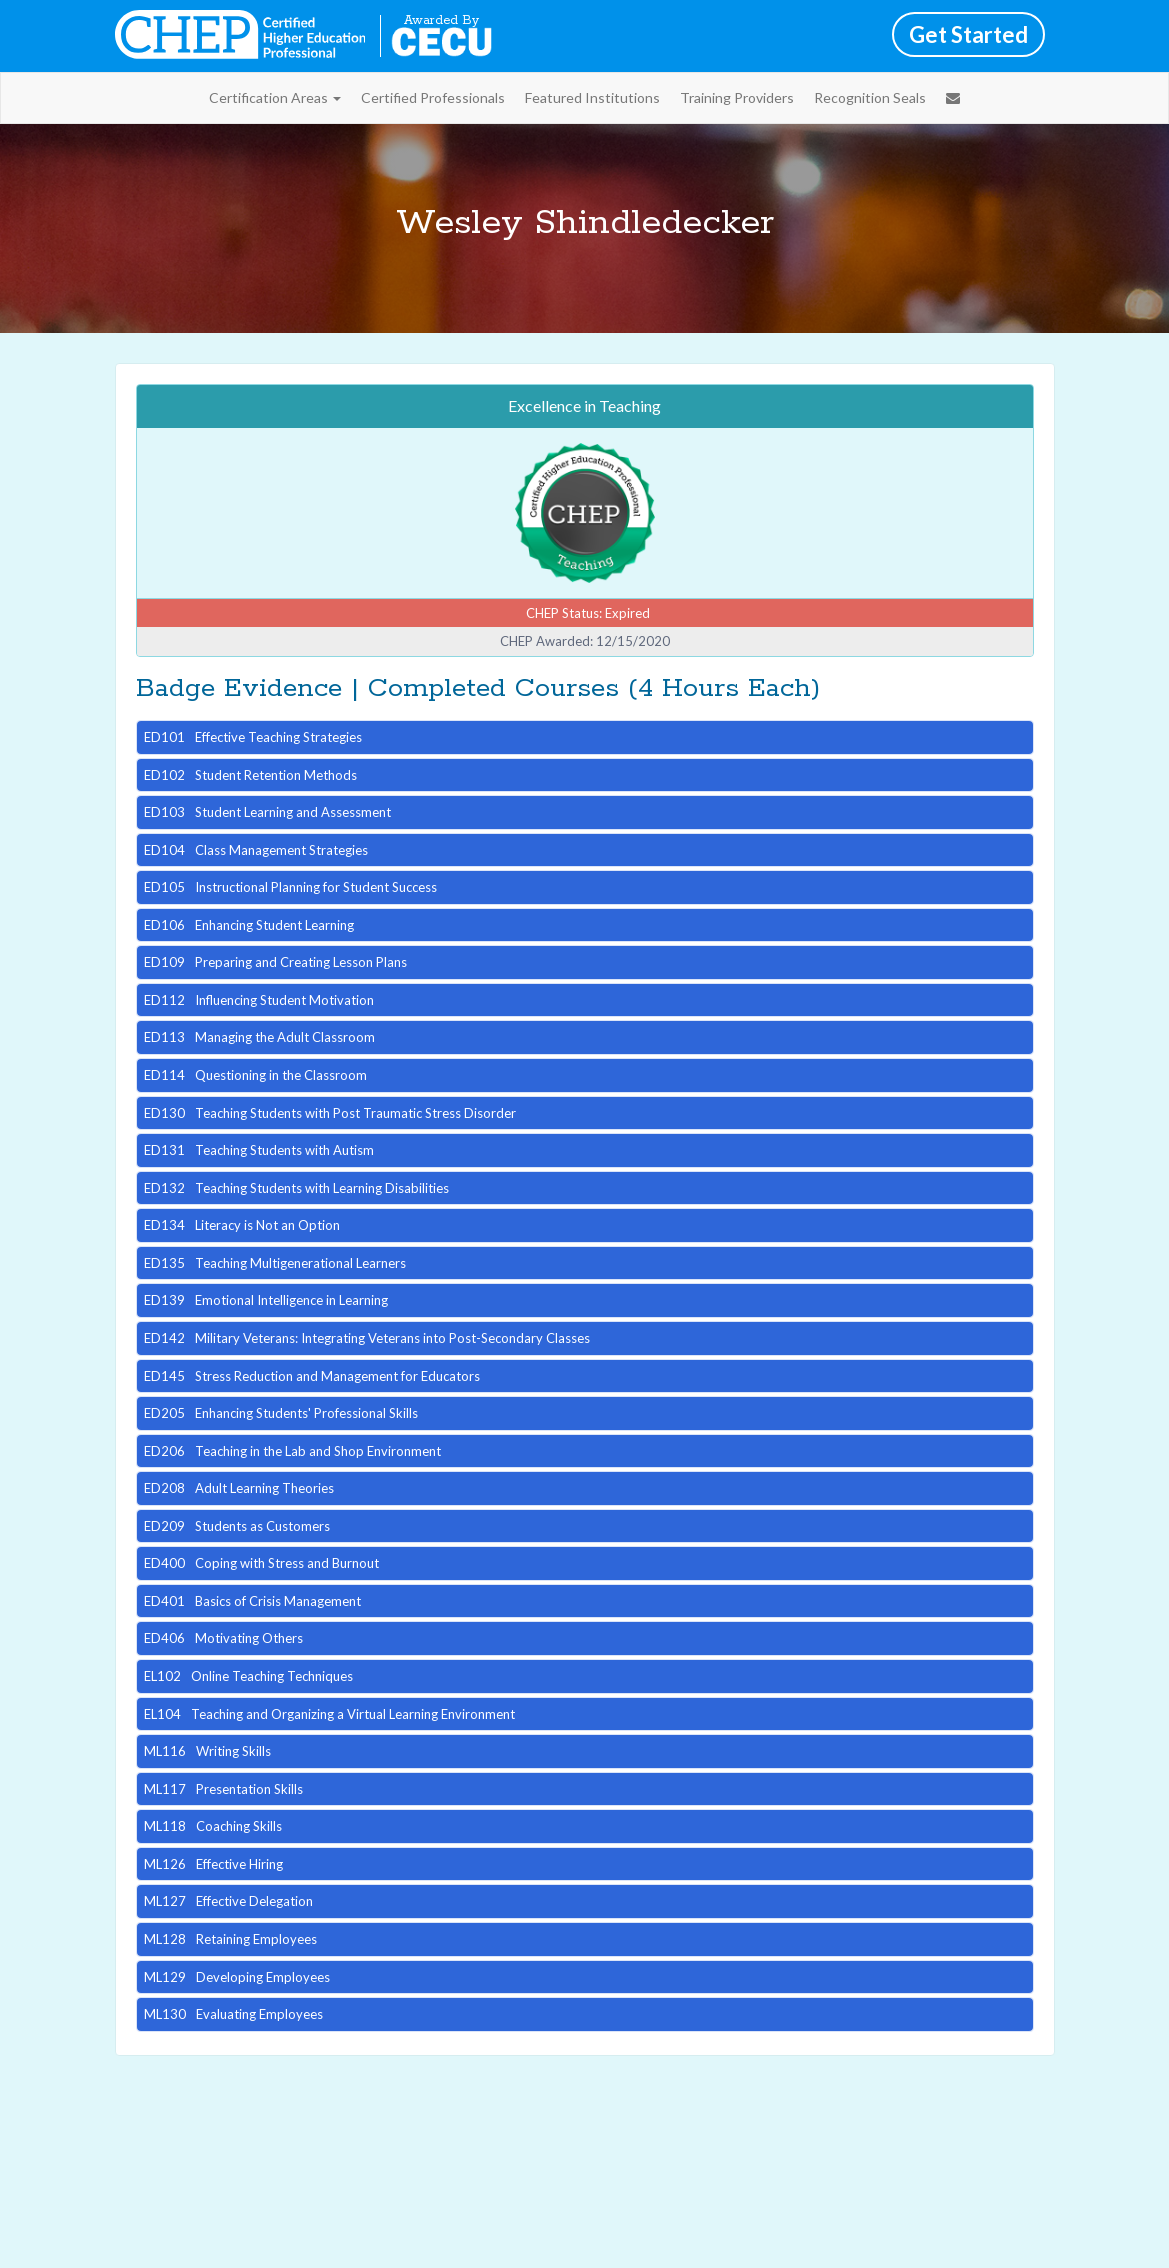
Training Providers (737, 97)
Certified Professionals (433, 97)
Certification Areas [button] (275, 97)
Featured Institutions (592, 97)
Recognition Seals (870, 97)
